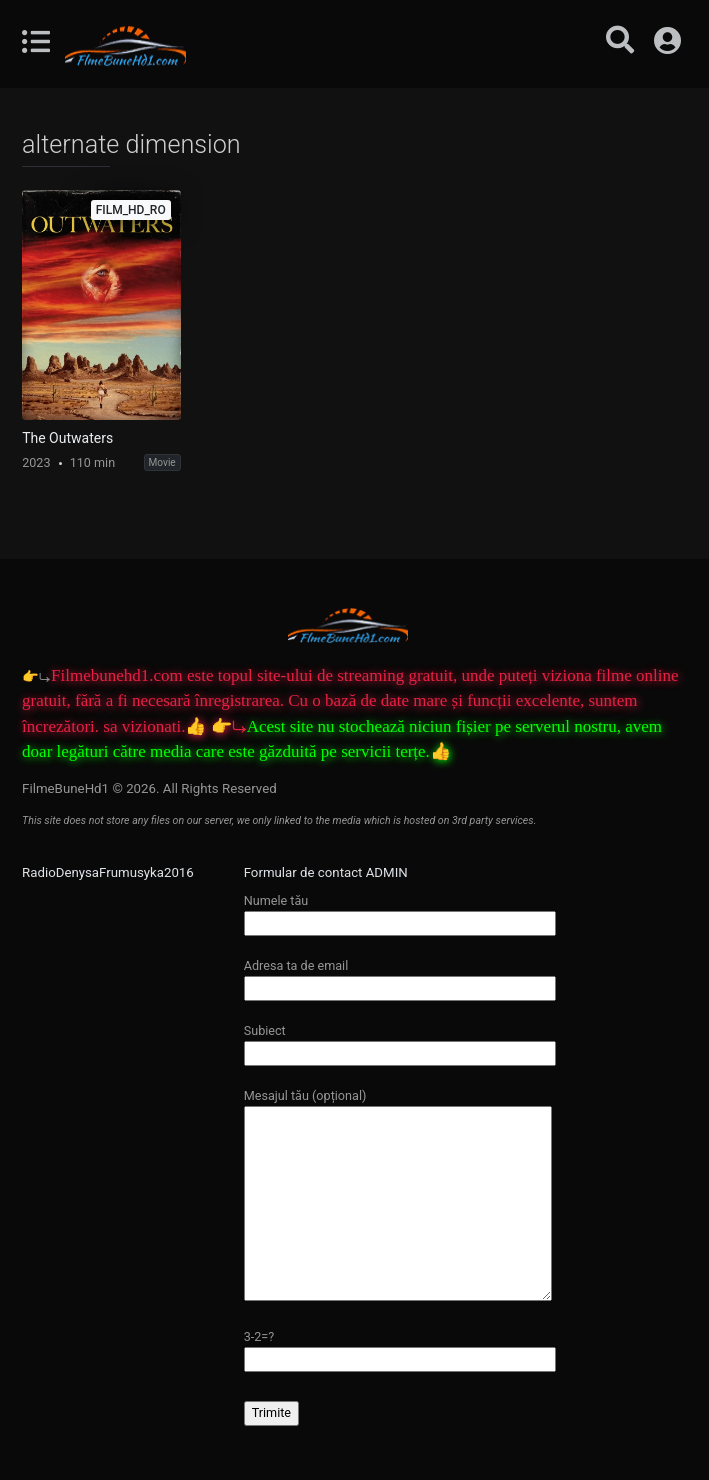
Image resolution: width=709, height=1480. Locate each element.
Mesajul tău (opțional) (398, 1196)
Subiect (400, 1041)
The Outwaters (67, 438)
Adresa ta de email (400, 976)
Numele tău (400, 911)
